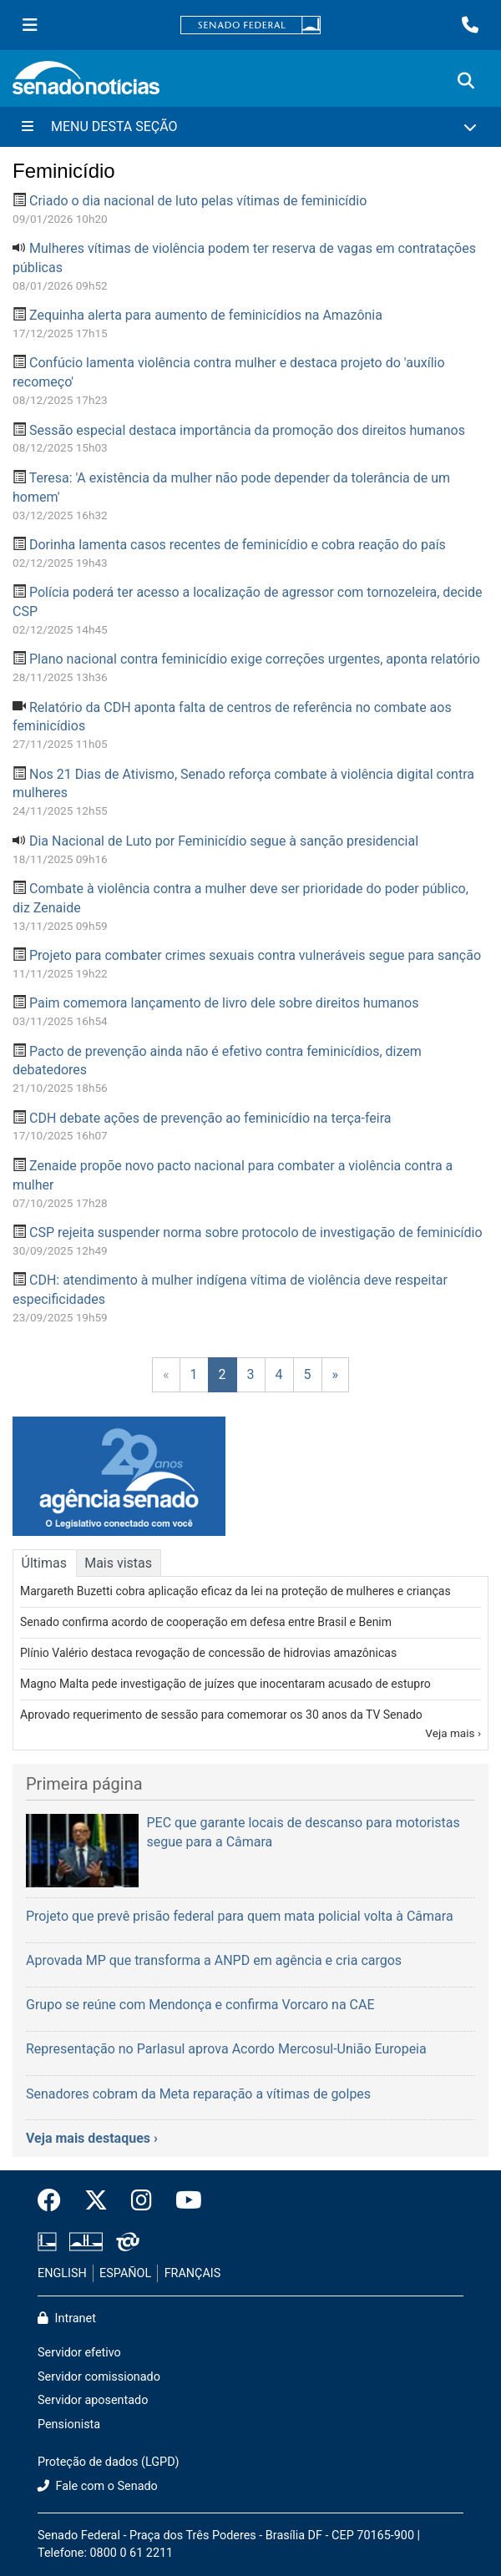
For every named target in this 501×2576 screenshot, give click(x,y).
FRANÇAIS (192, 2273)
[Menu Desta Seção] (250, 127)
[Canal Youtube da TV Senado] (183, 2201)
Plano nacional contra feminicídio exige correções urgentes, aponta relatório (254, 659)
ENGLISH (62, 2273)
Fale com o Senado (98, 2486)
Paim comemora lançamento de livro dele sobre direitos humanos (223, 1003)
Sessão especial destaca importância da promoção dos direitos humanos (247, 430)
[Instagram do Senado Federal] (141, 2201)
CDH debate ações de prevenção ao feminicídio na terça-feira (210, 1118)
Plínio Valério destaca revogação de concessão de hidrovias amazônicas (208, 1652)
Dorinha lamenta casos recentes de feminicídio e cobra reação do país (237, 545)
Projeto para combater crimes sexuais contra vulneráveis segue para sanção (255, 955)
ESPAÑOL (125, 2273)
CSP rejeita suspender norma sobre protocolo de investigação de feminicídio (256, 1232)
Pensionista (69, 2424)
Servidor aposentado (93, 2400)
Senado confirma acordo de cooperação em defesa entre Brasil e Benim (206, 1622)
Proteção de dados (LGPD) (109, 2462)
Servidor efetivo (79, 2353)
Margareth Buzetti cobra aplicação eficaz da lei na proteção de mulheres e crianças (235, 1591)
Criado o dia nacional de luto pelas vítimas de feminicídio (198, 201)
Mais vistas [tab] (118, 1563)
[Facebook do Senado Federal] (55, 2201)
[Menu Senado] (30, 25)
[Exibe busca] (465, 81)
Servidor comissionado (99, 2377)
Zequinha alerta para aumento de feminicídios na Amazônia (205, 315)
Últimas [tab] (44, 1563)
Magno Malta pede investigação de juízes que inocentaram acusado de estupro (225, 1683)
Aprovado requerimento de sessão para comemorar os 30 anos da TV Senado (221, 1714)
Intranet (67, 2318)
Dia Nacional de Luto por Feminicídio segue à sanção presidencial (223, 841)
